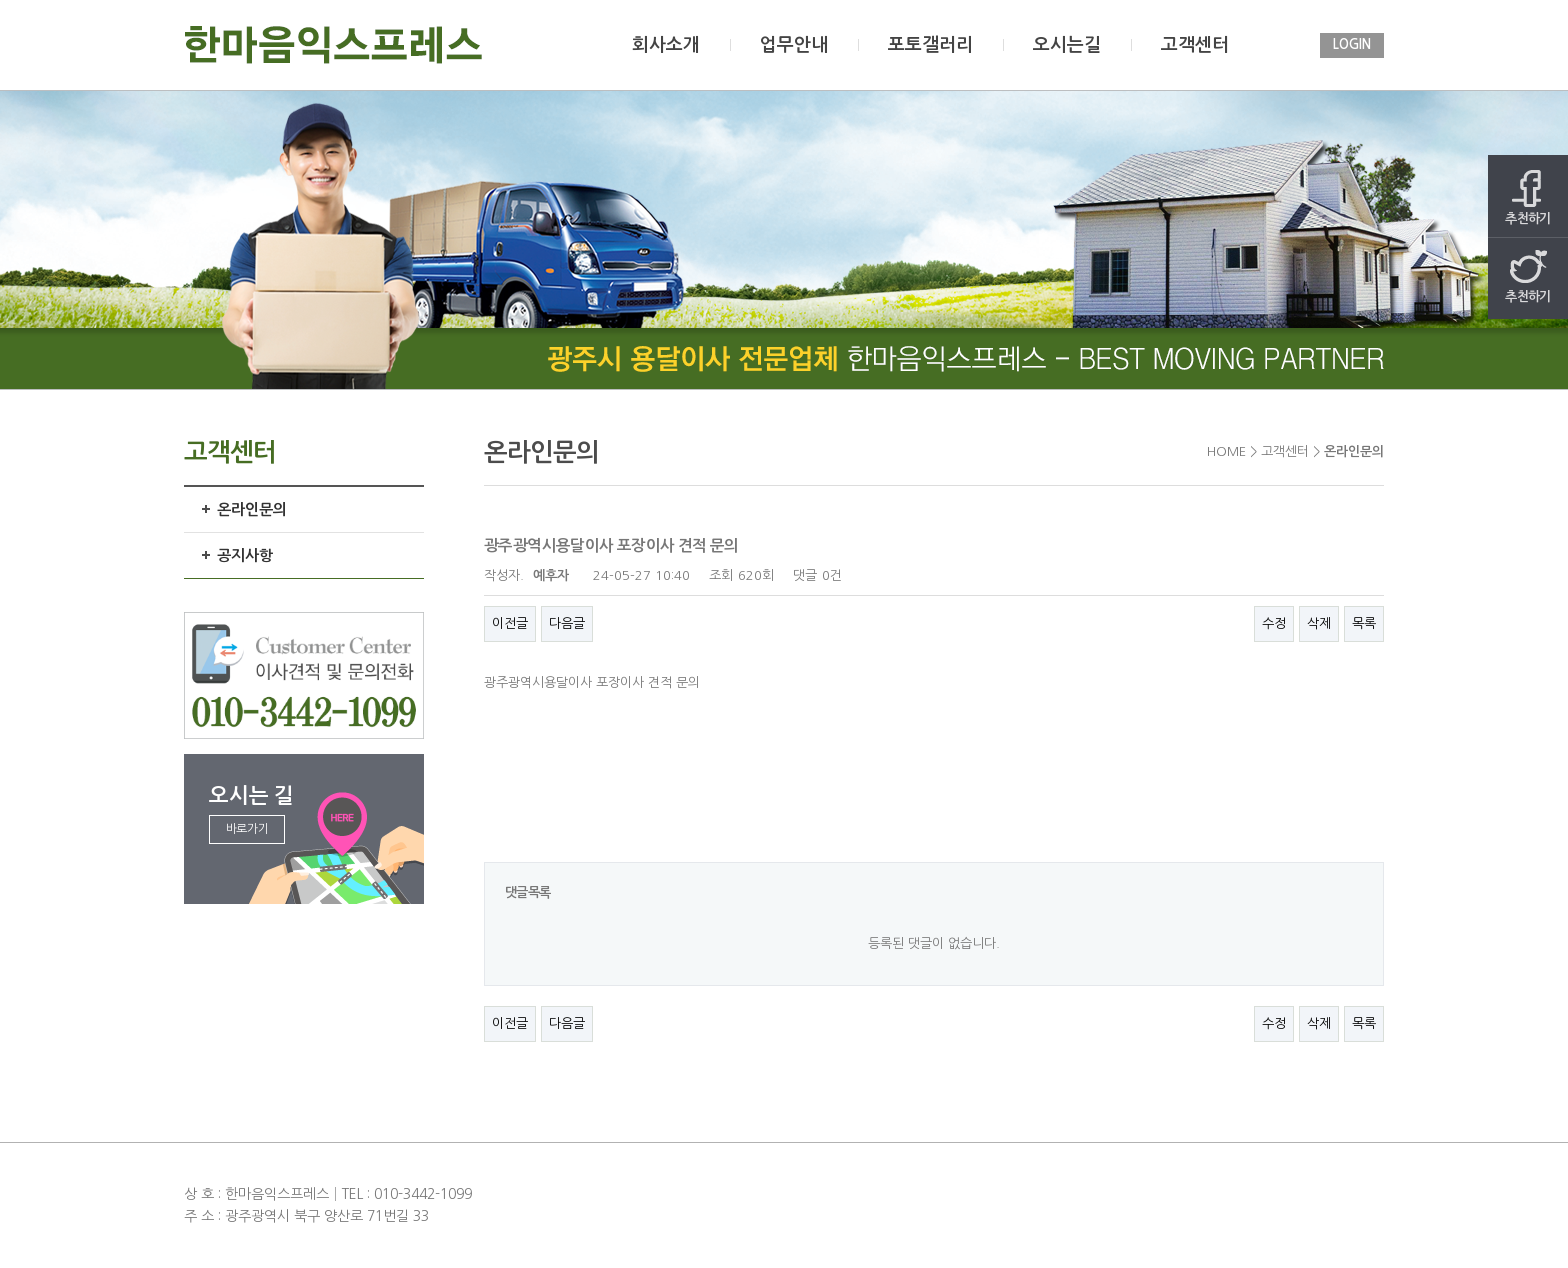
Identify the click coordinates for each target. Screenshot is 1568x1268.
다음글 (567, 623)
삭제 (1319, 623)
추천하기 (1528, 197)
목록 (1364, 623)
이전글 (510, 623)
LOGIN (1352, 44)
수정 (1274, 623)
